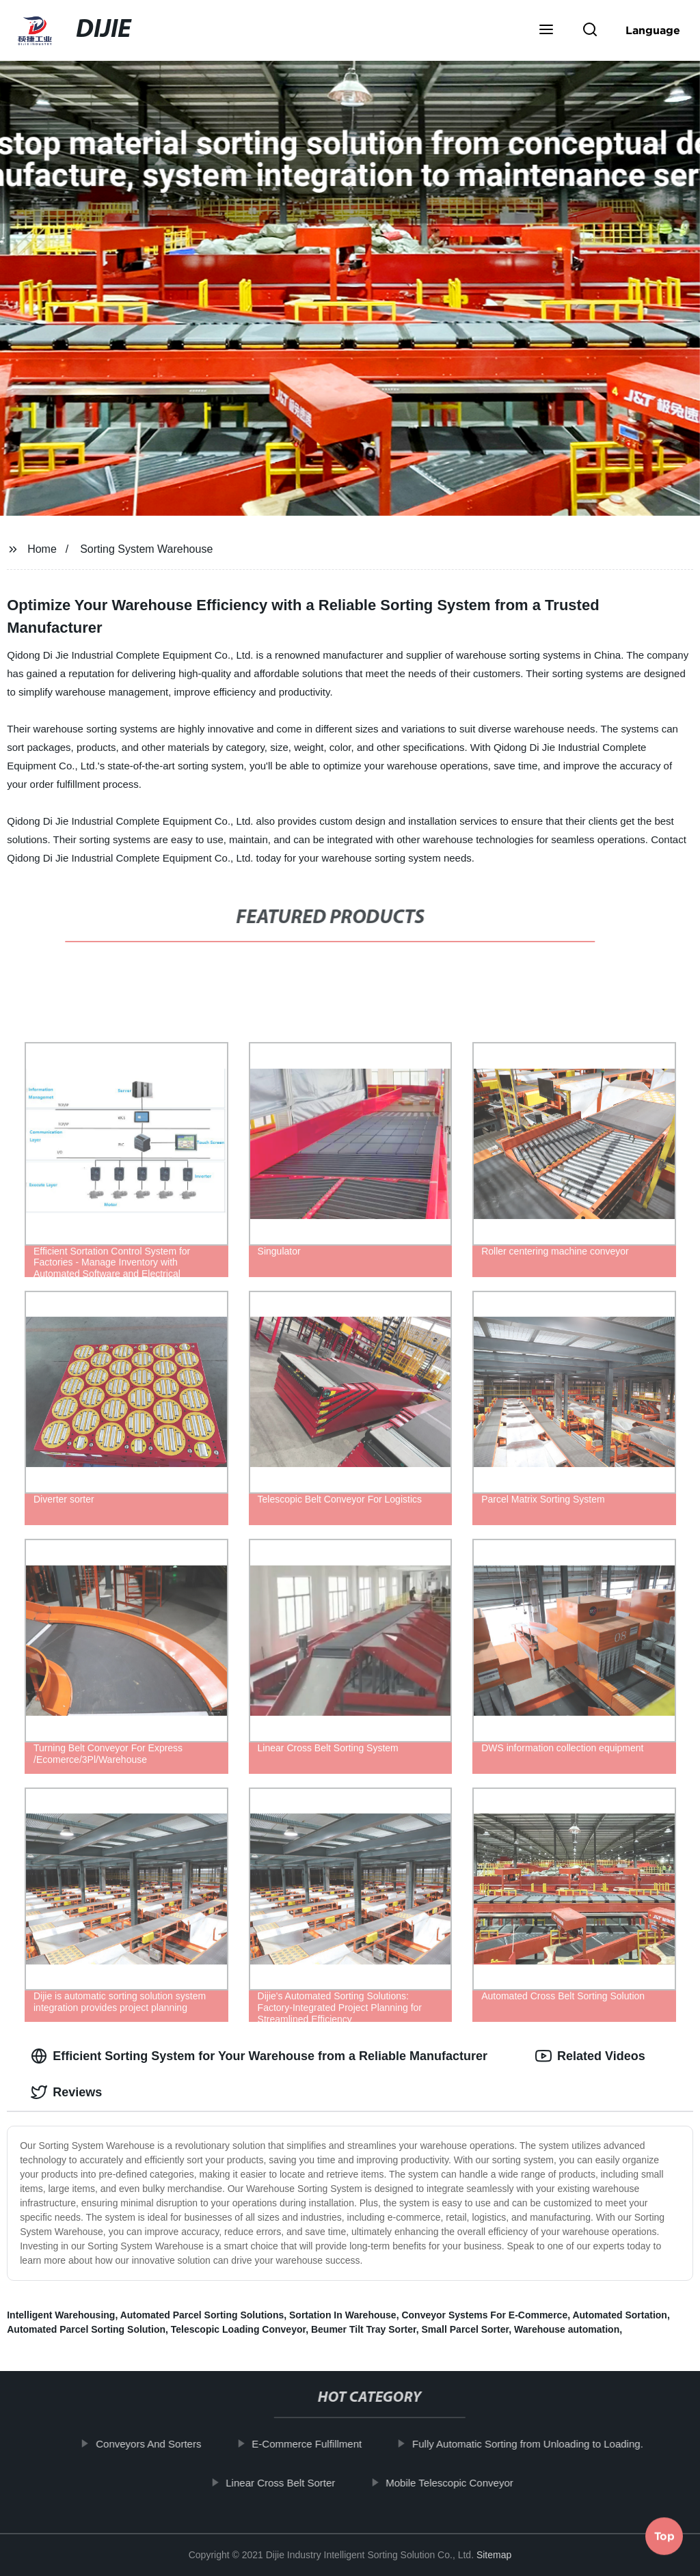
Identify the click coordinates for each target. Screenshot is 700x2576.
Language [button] (652, 30)
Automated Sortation (619, 2315)
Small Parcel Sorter (465, 2329)
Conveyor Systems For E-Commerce (484, 2315)
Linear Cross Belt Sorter (292, 2482)
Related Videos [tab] (590, 2056)
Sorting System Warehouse (146, 549)
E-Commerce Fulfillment (318, 2444)
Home (42, 549)
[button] (546, 30)
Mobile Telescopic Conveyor (460, 2482)
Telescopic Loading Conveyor (238, 2329)
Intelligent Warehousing (61, 2315)
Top (664, 2540)
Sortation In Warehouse (342, 2315)
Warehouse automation (566, 2329)
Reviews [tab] (66, 2092)
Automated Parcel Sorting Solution (86, 2329)
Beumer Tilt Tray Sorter (363, 2329)
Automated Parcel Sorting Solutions (202, 2315)
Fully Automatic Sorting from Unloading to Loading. (539, 2444)
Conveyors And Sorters (160, 2444)
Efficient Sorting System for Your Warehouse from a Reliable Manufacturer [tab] (259, 2056)
